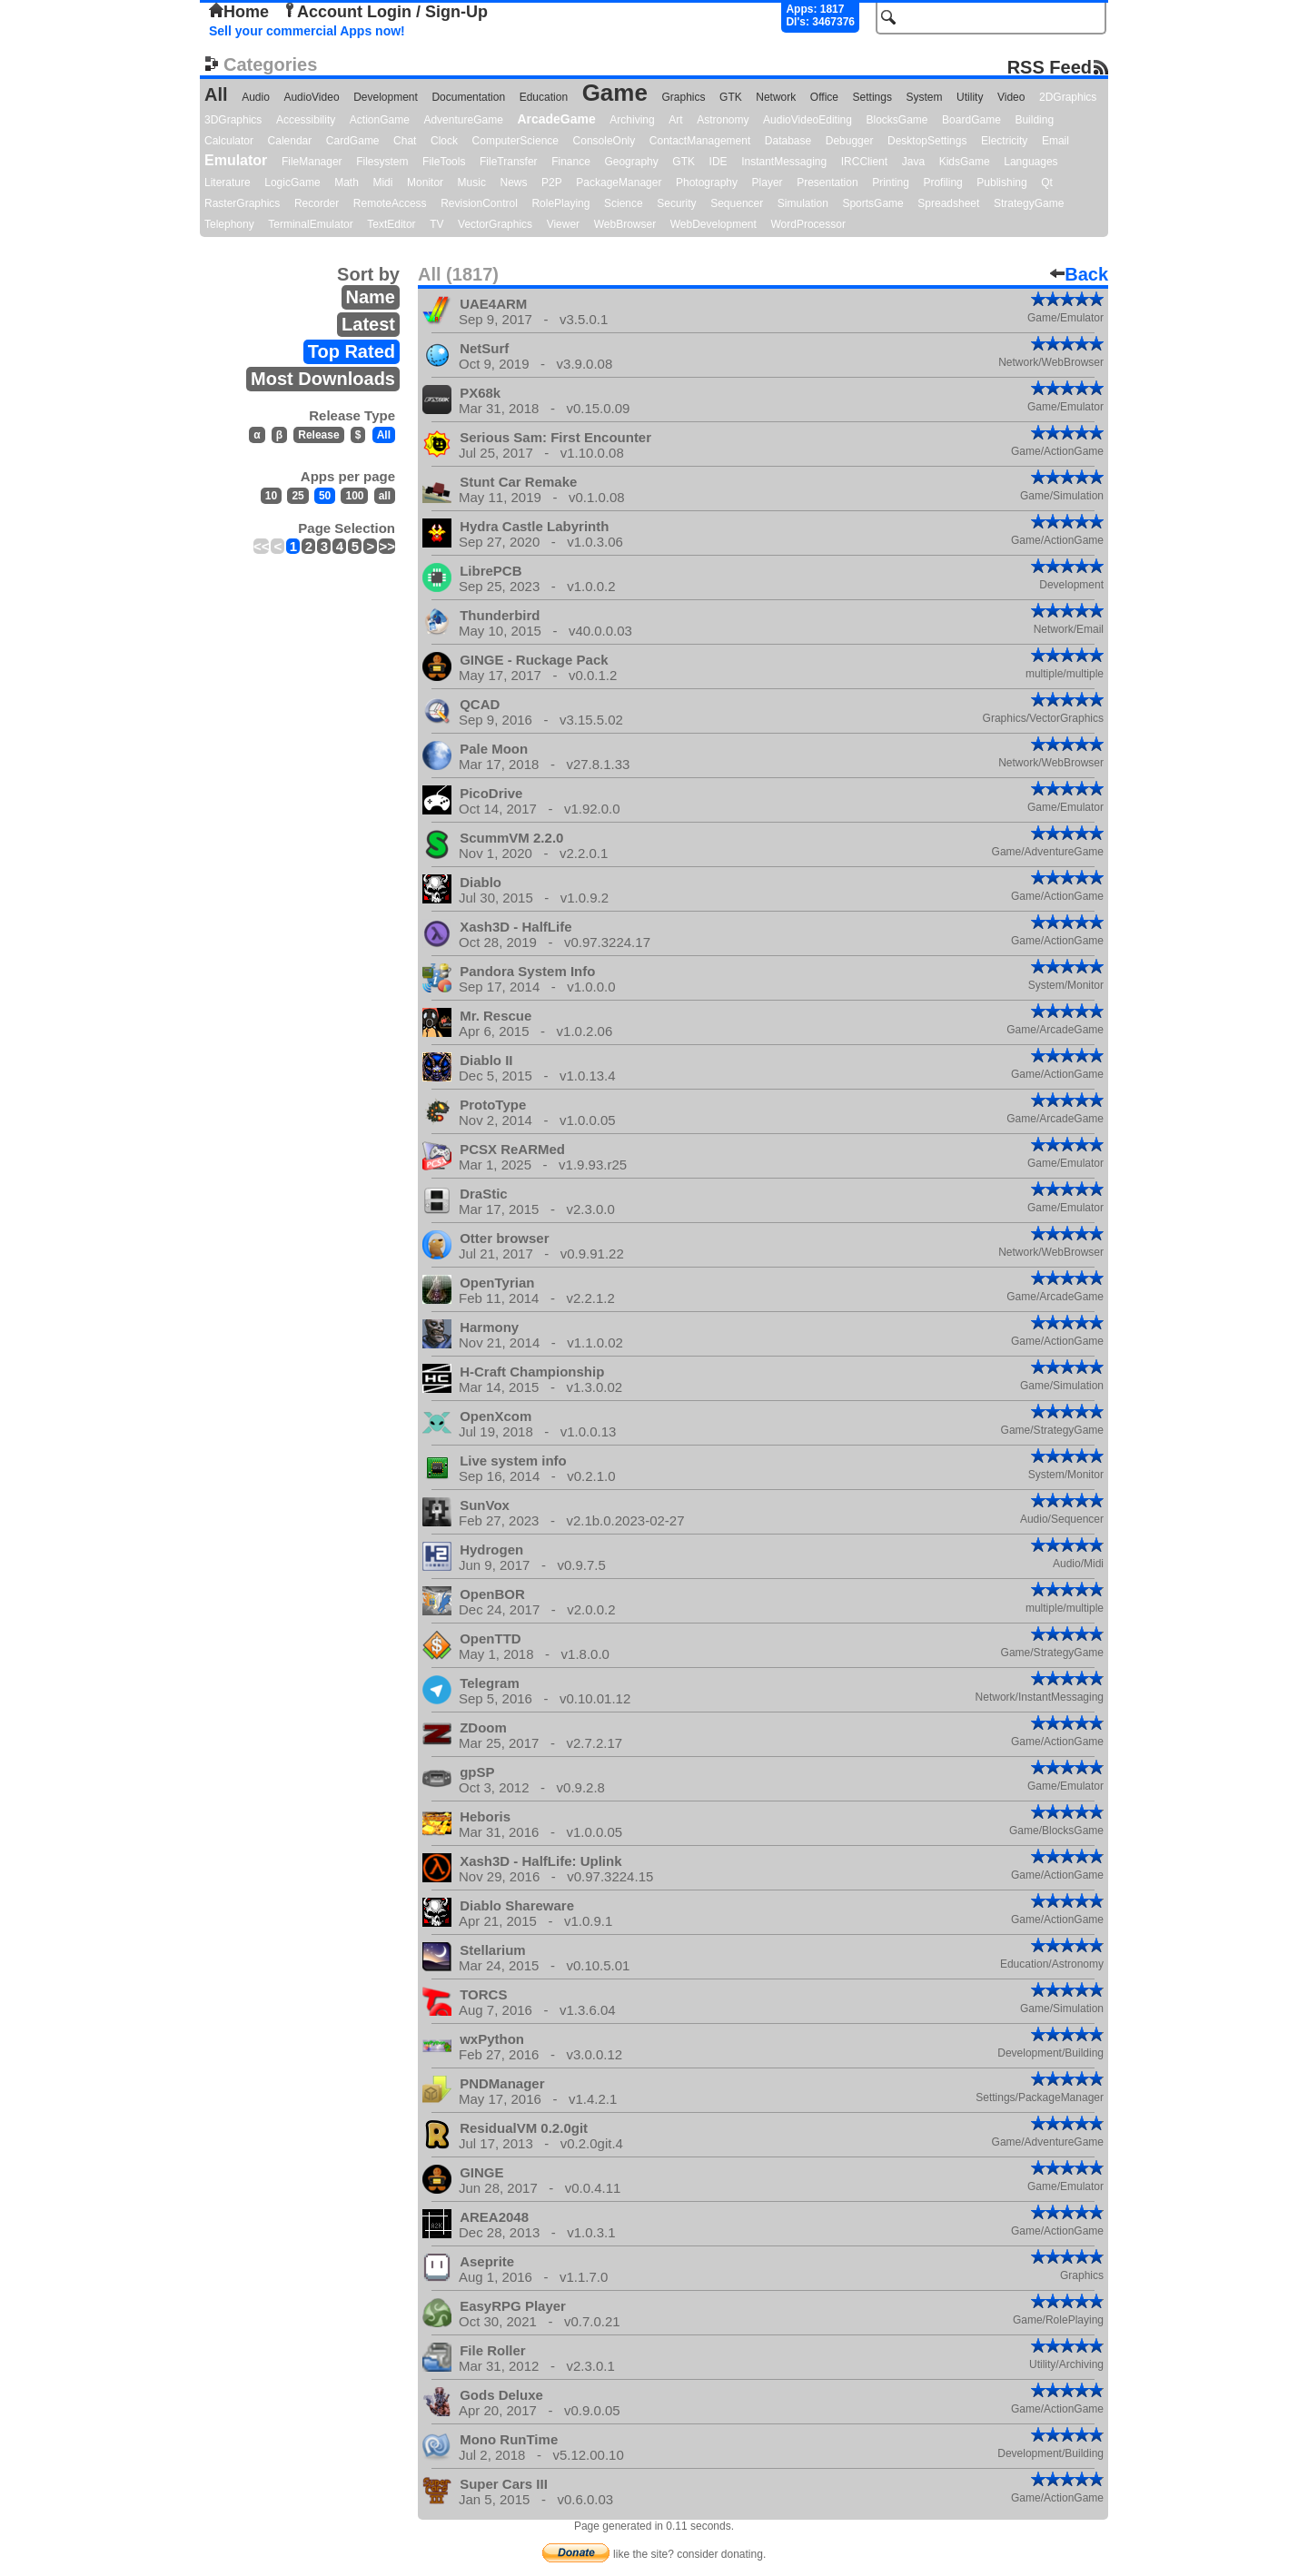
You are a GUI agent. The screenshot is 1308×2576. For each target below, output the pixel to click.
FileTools (443, 161)
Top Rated (351, 351)
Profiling (942, 182)
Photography (707, 182)
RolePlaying (560, 203)
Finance (570, 161)
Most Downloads (323, 379)
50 (325, 495)
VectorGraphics (495, 224)
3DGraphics (233, 120)
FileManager (312, 161)
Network (776, 97)
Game (615, 92)
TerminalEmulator (310, 224)
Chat (404, 140)
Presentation (827, 182)
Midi (382, 182)
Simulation (803, 203)
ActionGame (380, 120)
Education (544, 97)
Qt (1047, 182)
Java (913, 161)
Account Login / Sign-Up (385, 12)
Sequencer (736, 203)
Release (318, 435)
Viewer (563, 224)
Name (370, 297)
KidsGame (964, 161)
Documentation (468, 97)
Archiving (631, 120)
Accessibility (305, 120)
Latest (368, 324)
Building (1034, 120)
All (216, 94)
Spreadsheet (948, 203)
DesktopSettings (926, 140)
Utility (969, 97)
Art (675, 120)
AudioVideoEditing (807, 120)
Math (346, 182)
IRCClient (864, 161)
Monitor (425, 182)
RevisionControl (479, 203)
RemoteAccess (390, 203)
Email (1055, 140)
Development (385, 97)
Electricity (1004, 140)
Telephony (229, 224)
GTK (730, 97)
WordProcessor (807, 224)
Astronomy (722, 120)
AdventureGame (462, 120)
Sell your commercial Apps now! (307, 31)
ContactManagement (699, 140)
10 (271, 495)
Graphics (683, 97)
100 (354, 495)
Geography (631, 161)
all (385, 495)
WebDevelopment (713, 224)
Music (472, 182)
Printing (890, 182)
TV (436, 224)
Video (1011, 97)
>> (387, 546)
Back (1079, 274)
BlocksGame (897, 120)
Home (239, 12)
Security (676, 203)
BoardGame (971, 120)
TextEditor (391, 224)
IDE (718, 161)
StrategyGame (1029, 203)
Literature (227, 182)
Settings (872, 97)
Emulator (235, 160)
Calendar (290, 140)
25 (297, 495)
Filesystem (382, 161)
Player (767, 182)
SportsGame (872, 203)
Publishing (1001, 182)
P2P (551, 182)
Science (623, 203)
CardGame (353, 140)
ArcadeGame (556, 119)
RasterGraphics (242, 203)
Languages (1030, 161)
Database (788, 140)
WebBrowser (625, 224)
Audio (256, 97)
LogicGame (292, 182)
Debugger (850, 140)
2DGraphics (1067, 97)
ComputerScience (515, 140)
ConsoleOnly (604, 140)
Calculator (228, 140)
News (514, 182)
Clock (444, 140)
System (924, 97)
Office (824, 97)
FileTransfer (509, 161)
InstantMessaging (784, 161)
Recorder (316, 203)
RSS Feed (1049, 66)
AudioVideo (311, 97)
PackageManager (618, 182)
